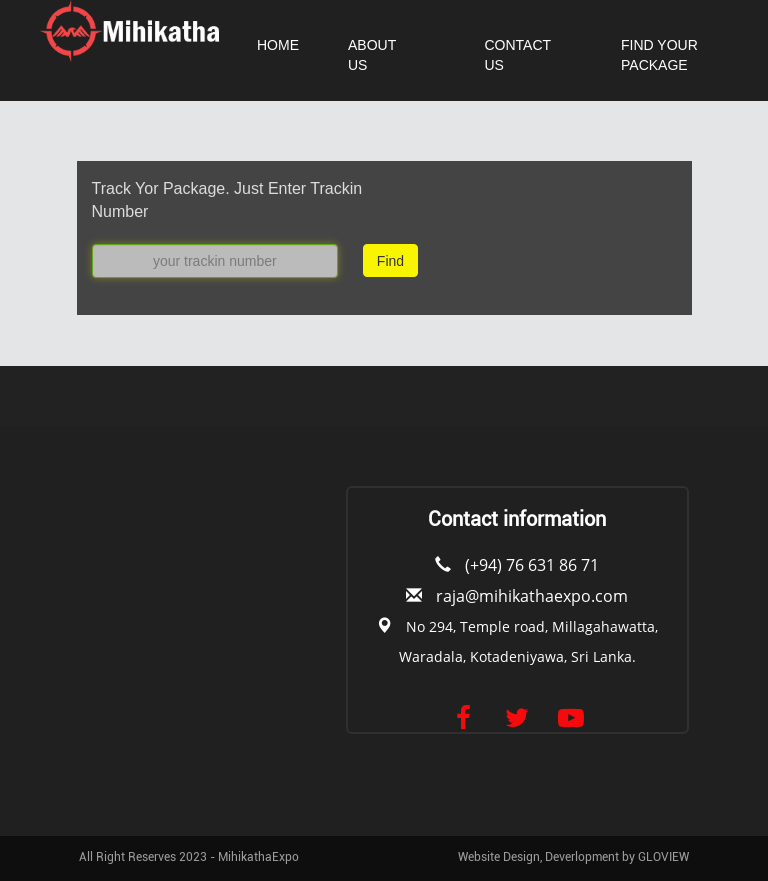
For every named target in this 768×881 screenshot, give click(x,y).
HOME (278, 45)
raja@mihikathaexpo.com (532, 596)
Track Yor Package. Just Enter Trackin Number (227, 200)
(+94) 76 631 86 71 (532, 565)
